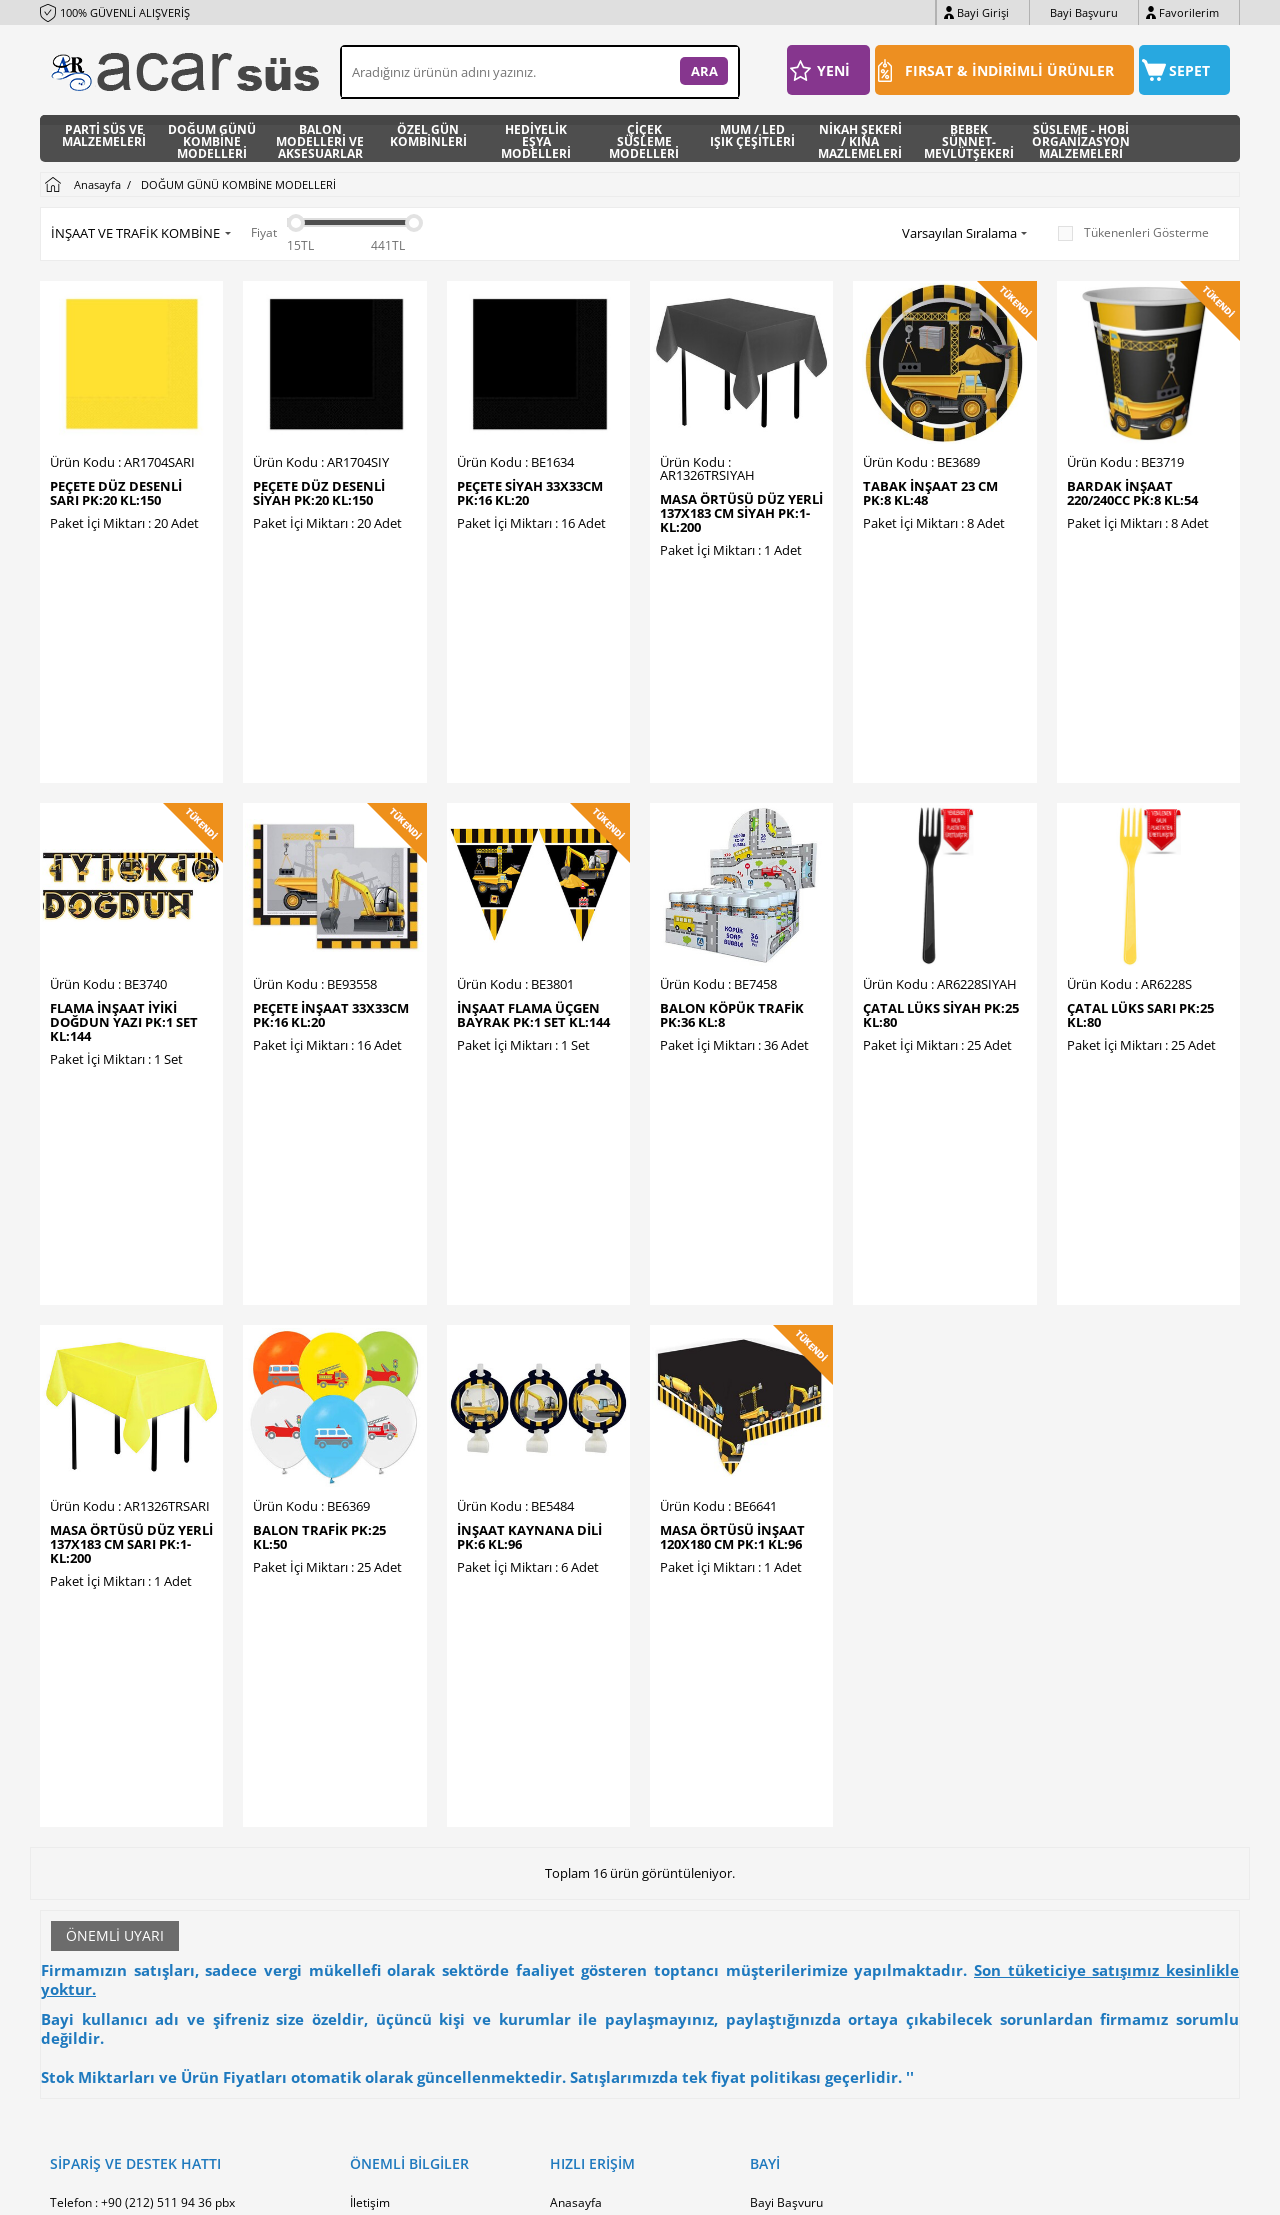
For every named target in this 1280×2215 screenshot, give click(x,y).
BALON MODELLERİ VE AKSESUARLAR (320, 138)
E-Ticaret (579, 2189)
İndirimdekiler (588, 1854)
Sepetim (573, 1914)
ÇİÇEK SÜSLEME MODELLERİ (644, 138)
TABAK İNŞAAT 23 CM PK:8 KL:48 (930, 493)
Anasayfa (576, 1794)
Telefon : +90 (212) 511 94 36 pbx (142, 1794)
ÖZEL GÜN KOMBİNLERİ (428, 137)
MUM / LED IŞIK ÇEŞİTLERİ (752, 137)
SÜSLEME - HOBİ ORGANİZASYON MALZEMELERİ (1081, 138)
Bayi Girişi (983, 12)
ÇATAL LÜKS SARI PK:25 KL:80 (1140, 879)
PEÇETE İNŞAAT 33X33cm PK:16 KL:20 (331, 879)
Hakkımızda (382, 1854)
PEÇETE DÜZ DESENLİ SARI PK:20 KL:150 (116, 493)
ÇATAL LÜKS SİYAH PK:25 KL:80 (941, 879)
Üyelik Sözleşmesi (400, 1884)
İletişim (370, 1794)
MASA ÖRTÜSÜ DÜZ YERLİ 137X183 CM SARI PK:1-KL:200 (131, 1272)
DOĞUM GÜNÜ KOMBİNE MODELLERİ (212, 138)
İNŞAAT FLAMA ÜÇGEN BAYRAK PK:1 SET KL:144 (533, 879)
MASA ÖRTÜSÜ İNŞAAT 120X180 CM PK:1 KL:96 (732, 1265)
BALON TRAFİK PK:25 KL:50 (319, 1265)
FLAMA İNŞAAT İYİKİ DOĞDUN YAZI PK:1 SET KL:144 (124, 886)
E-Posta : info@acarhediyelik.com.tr (148, 1854)
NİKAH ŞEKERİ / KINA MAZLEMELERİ (860, 138)
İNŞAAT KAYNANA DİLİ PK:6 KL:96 (529, 1265)
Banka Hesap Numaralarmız (429, 1824)
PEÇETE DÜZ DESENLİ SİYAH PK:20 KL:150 (319, 493)
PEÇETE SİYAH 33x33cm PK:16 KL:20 (530, 493)
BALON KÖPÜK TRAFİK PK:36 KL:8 (732, 879)
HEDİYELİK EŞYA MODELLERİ (536, 138)
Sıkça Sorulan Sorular (409, 2004)
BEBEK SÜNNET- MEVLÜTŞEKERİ (969, 138)
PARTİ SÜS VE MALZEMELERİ (104, 137)
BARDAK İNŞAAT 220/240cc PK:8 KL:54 (1132, 493)
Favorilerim (1189, 12)
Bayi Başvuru (1084, 12)
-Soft (535, 2189)
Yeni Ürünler (585, 1824)
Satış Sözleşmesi (396, 1914)
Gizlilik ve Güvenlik (401, 1974)
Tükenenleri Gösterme (1133, 233)
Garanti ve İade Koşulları (418, 1944)
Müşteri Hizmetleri (602, 1884)
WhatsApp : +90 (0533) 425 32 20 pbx (153, 1824)
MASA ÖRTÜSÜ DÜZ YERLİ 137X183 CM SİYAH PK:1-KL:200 (741, 513)
